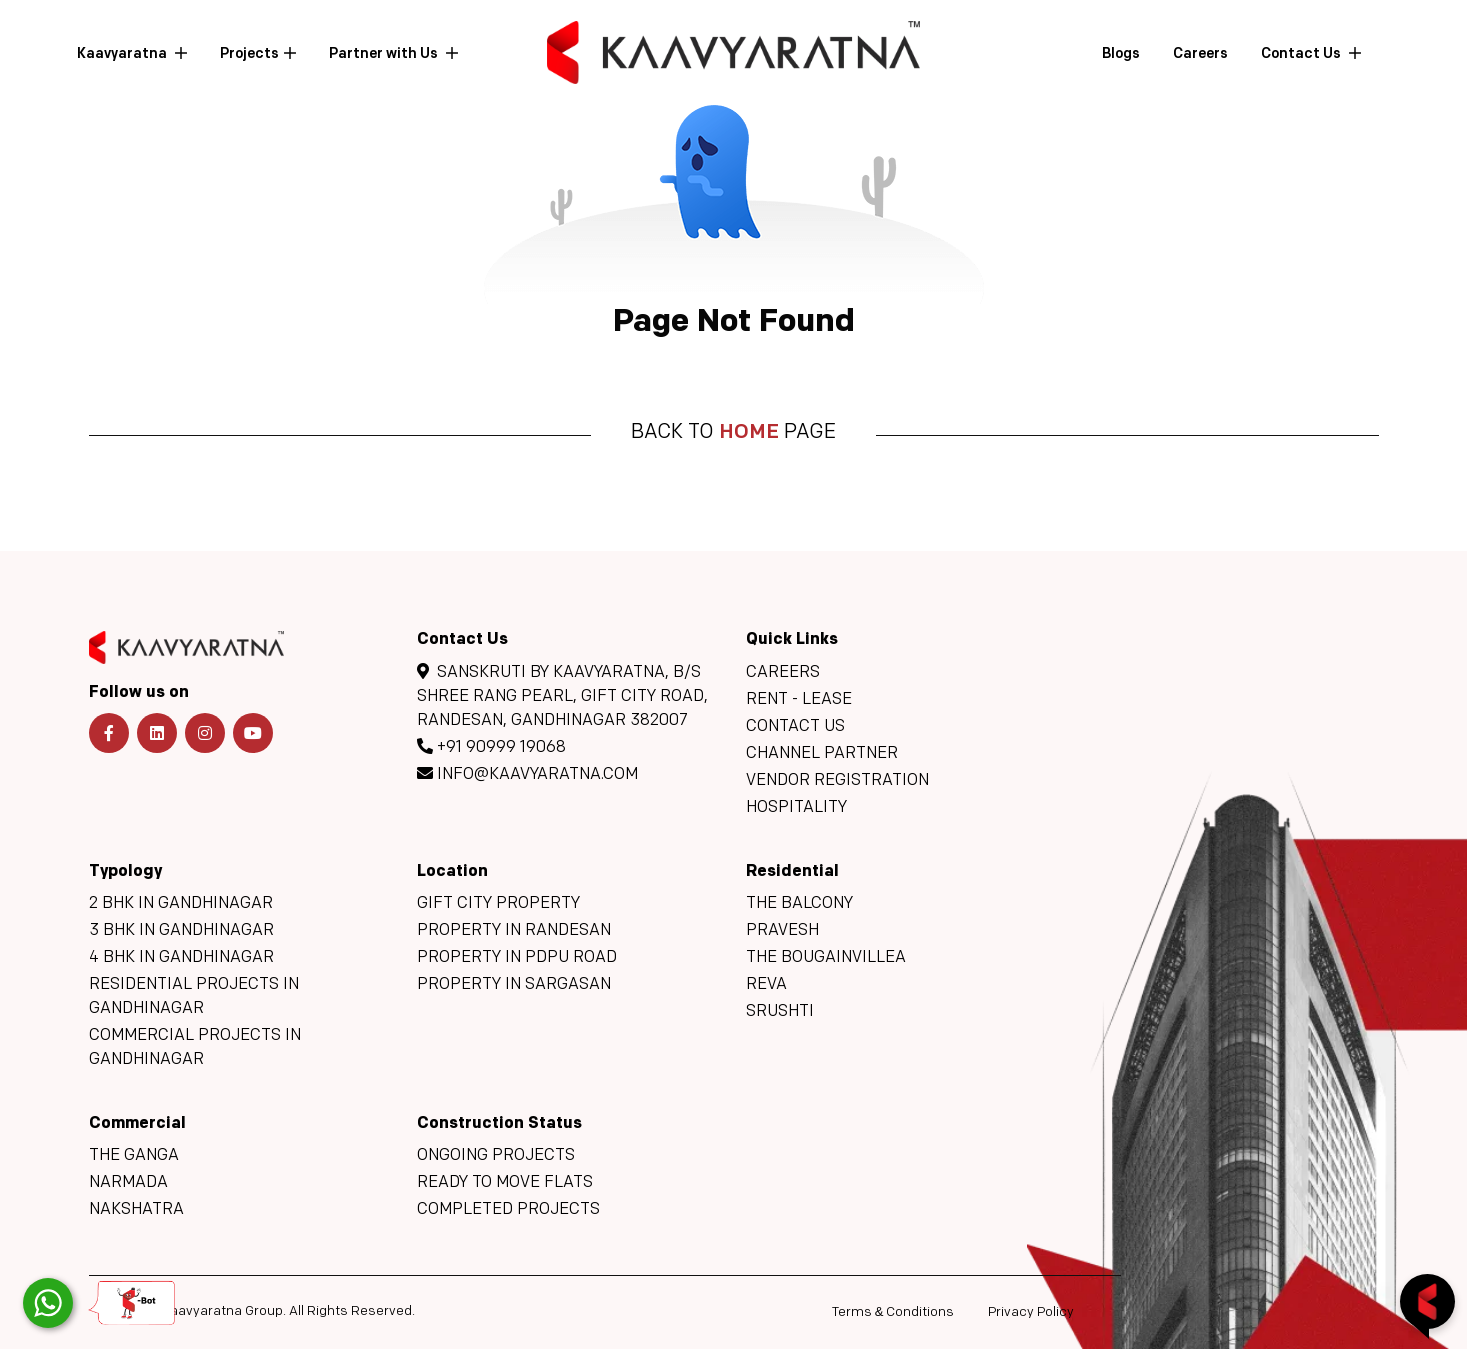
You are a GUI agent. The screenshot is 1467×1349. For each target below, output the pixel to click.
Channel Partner (822, 754)
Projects (249, 54)
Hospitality (796, 808)
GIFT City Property (498, 904)
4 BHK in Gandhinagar (181, 958)
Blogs (1121, 54)
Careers (1200, 54)
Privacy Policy (1031, 1312)
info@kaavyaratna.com (527, 774)
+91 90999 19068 (491, 747)
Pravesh (782, 931)
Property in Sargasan (514, 985)
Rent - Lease (799, 700)
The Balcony (799, 904)
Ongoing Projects (496, 1156)
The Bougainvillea (826, 958)
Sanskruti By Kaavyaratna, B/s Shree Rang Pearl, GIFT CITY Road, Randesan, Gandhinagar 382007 (562, 696)
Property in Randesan (514, 931)
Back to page (733, 433)
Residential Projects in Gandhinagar (194, 997)
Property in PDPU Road (517, 958)
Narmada (128, 1183)
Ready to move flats (505, 1183)
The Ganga (134, 1156)
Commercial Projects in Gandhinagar (195, 1048)
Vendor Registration (837, 781)
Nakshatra (136, 1210)
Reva (766, 985)
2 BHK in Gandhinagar (181, 904)
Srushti (780, 1012)
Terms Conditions (893, 1312)
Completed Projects (508, 1210)
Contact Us (1302, 54)
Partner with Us (385, 54)
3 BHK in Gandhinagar (181, 931)
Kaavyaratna (123, 54)
